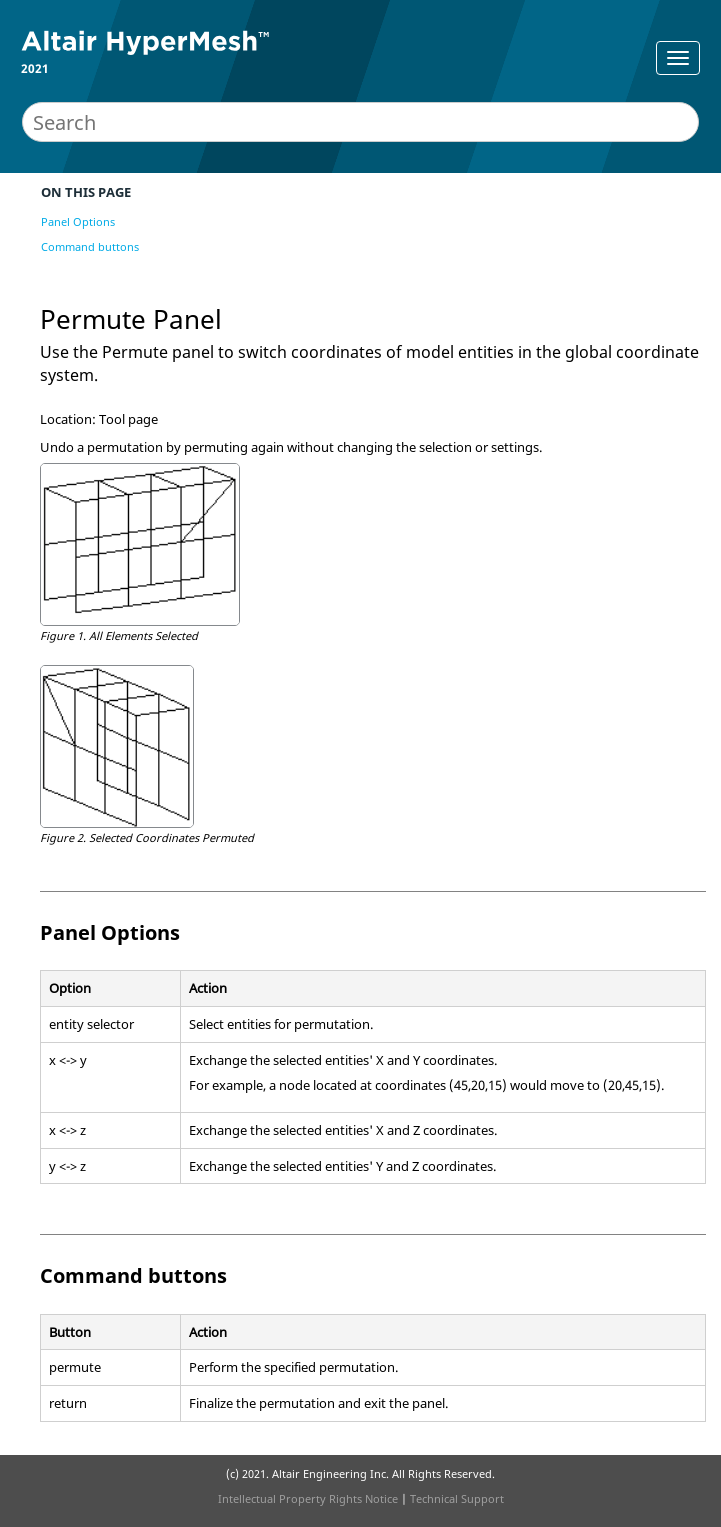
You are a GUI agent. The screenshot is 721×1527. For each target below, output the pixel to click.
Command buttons (90, 246)
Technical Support (457, 1498)
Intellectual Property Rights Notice (308, 1498)
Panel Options (78, 221)
